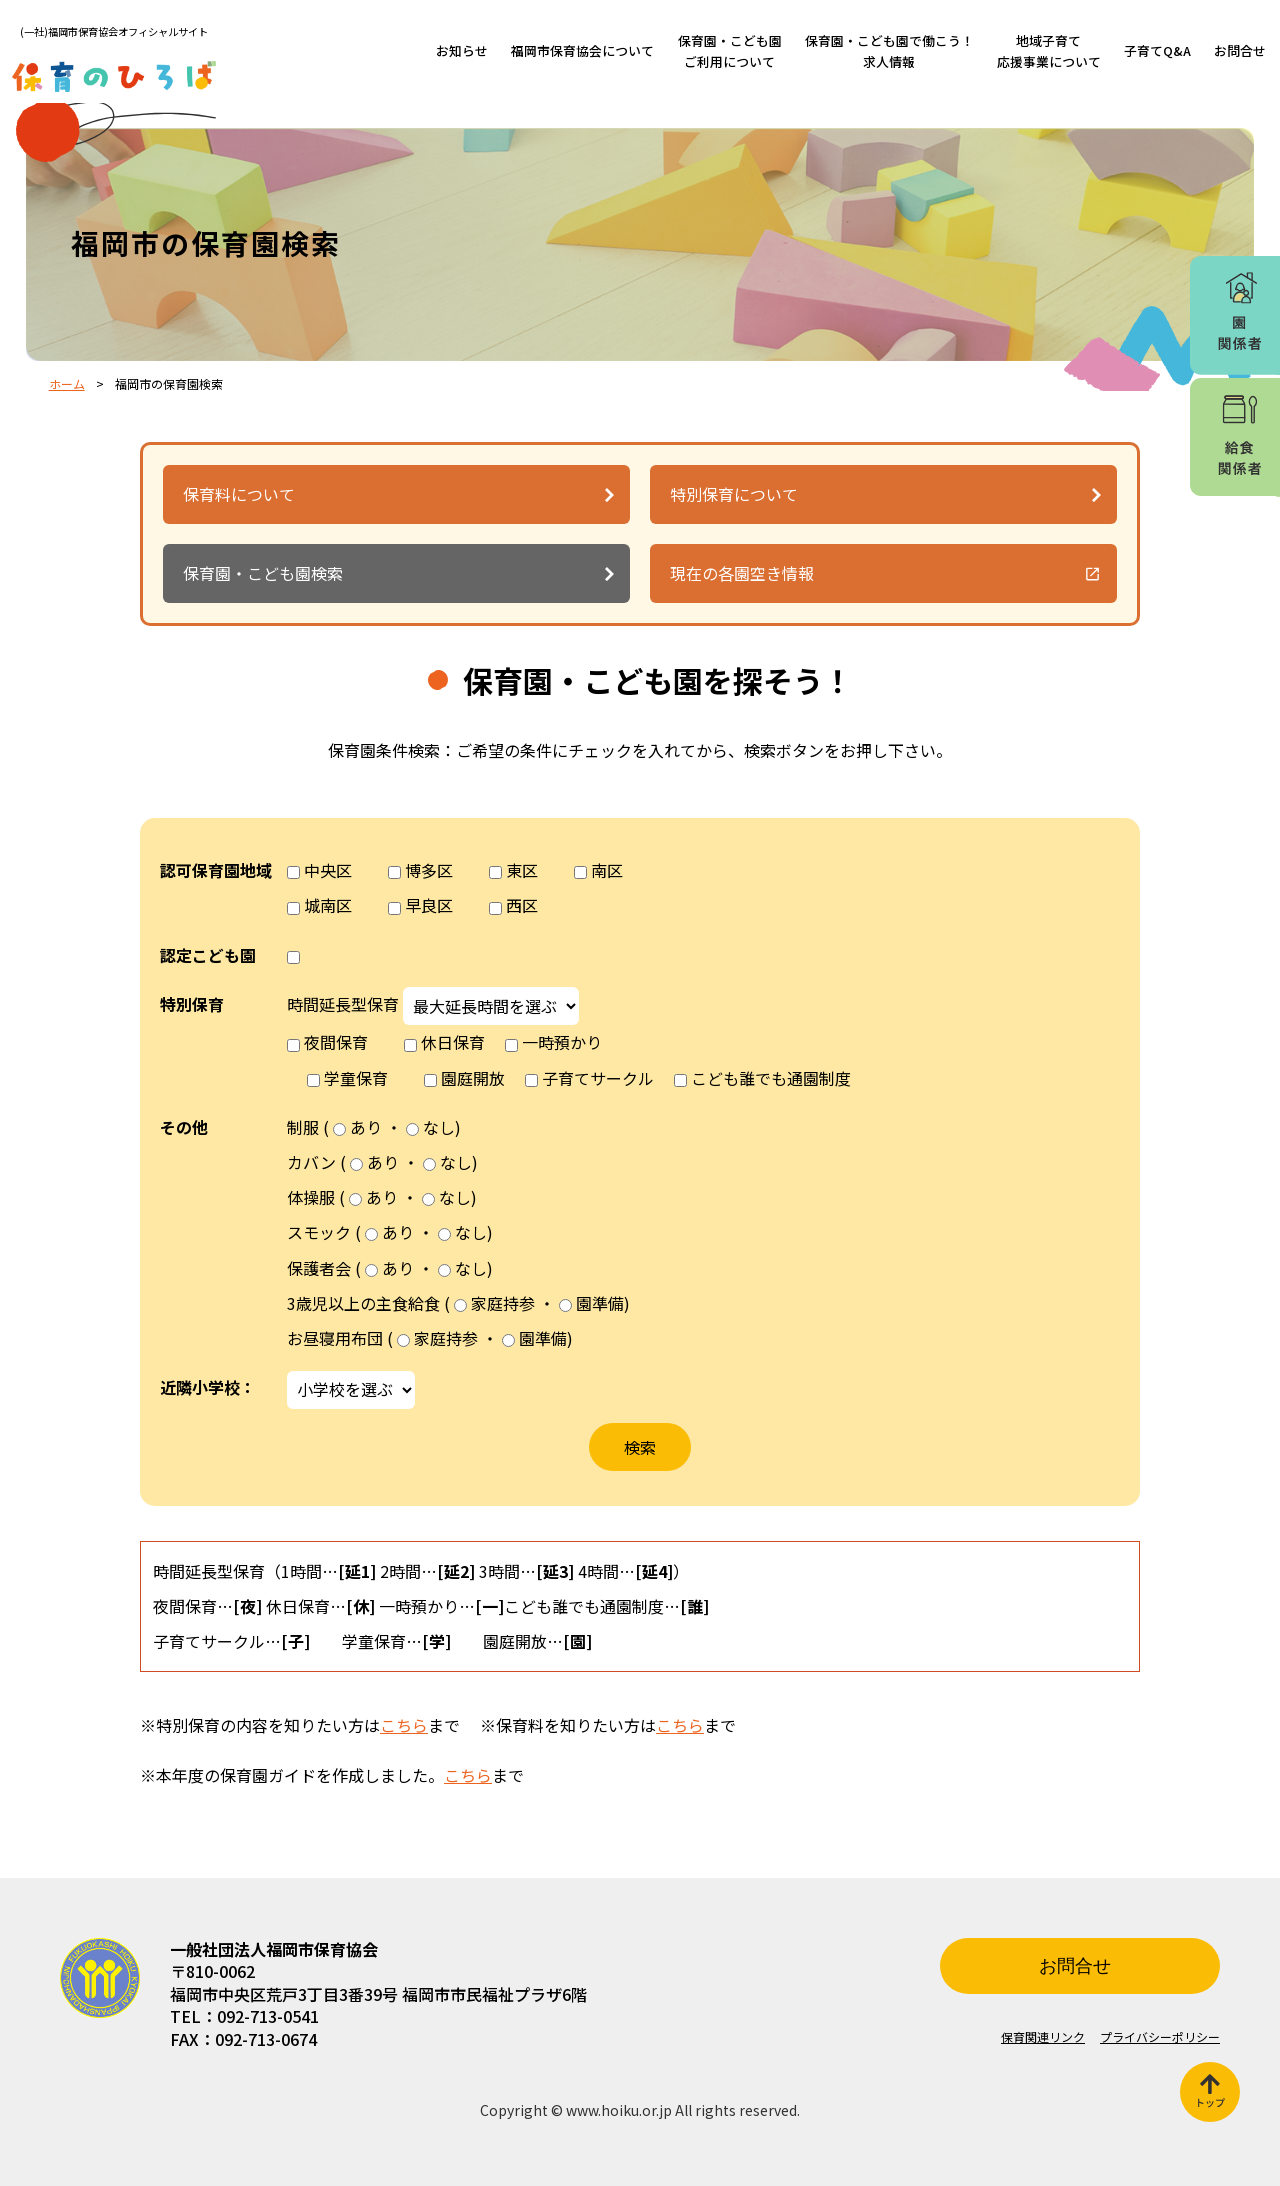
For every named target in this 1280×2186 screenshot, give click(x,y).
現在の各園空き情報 (742, 573)
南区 (607, 870)
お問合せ (1240, 50)
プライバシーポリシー (1160, 2036)
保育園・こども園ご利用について (730, 50)
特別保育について (734, 494)
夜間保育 (336, 1042)
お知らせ (462, 50)
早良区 (429, 905)
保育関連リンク (1043, 2036)
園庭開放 (473, 1078)
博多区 (429, 870)
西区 (522, 905)
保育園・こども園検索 (263, 573)
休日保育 (453, 1042)
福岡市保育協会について (582, 50)
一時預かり (562, 1042)
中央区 (328, 870)
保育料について (239, 494)
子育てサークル (598, 1078)
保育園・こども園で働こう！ (889, 50)
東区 (522, 870)
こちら (404, 1725)
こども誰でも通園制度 (771, 1078)
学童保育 (356, 1078)
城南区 (328, 905)
